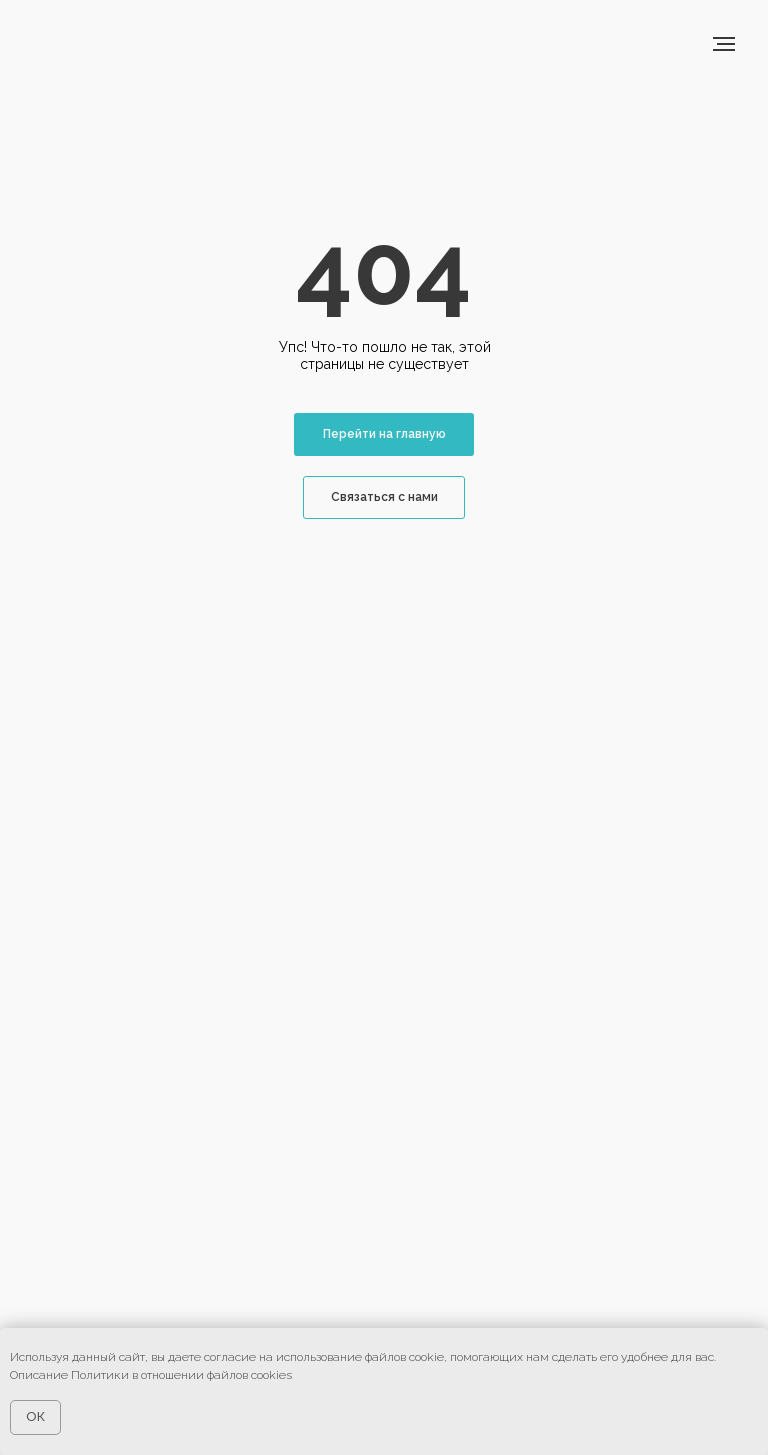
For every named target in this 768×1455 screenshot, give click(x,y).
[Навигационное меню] (724, 44)
